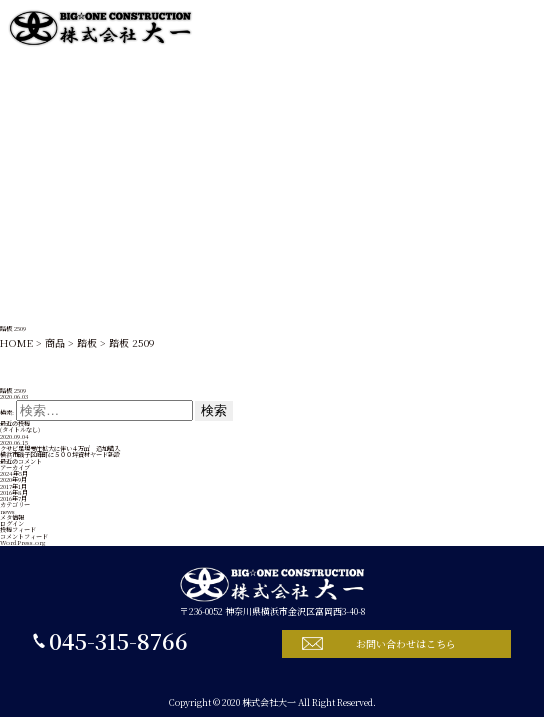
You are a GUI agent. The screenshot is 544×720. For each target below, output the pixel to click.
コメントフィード (24, 536)
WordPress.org (22, 542)
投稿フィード (18, 529)
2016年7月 (13, 498)
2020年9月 (13, 479)
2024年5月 (14, 473)
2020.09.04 (14, 436)
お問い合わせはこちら (406, 643)
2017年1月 (13, 486)
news (7, 511)
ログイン (12, 523)
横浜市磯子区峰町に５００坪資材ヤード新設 (60, 454)
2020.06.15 (14, 442)
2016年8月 (14, 492)
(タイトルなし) (20, 429)
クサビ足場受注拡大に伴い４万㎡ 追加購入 (60, 448)
